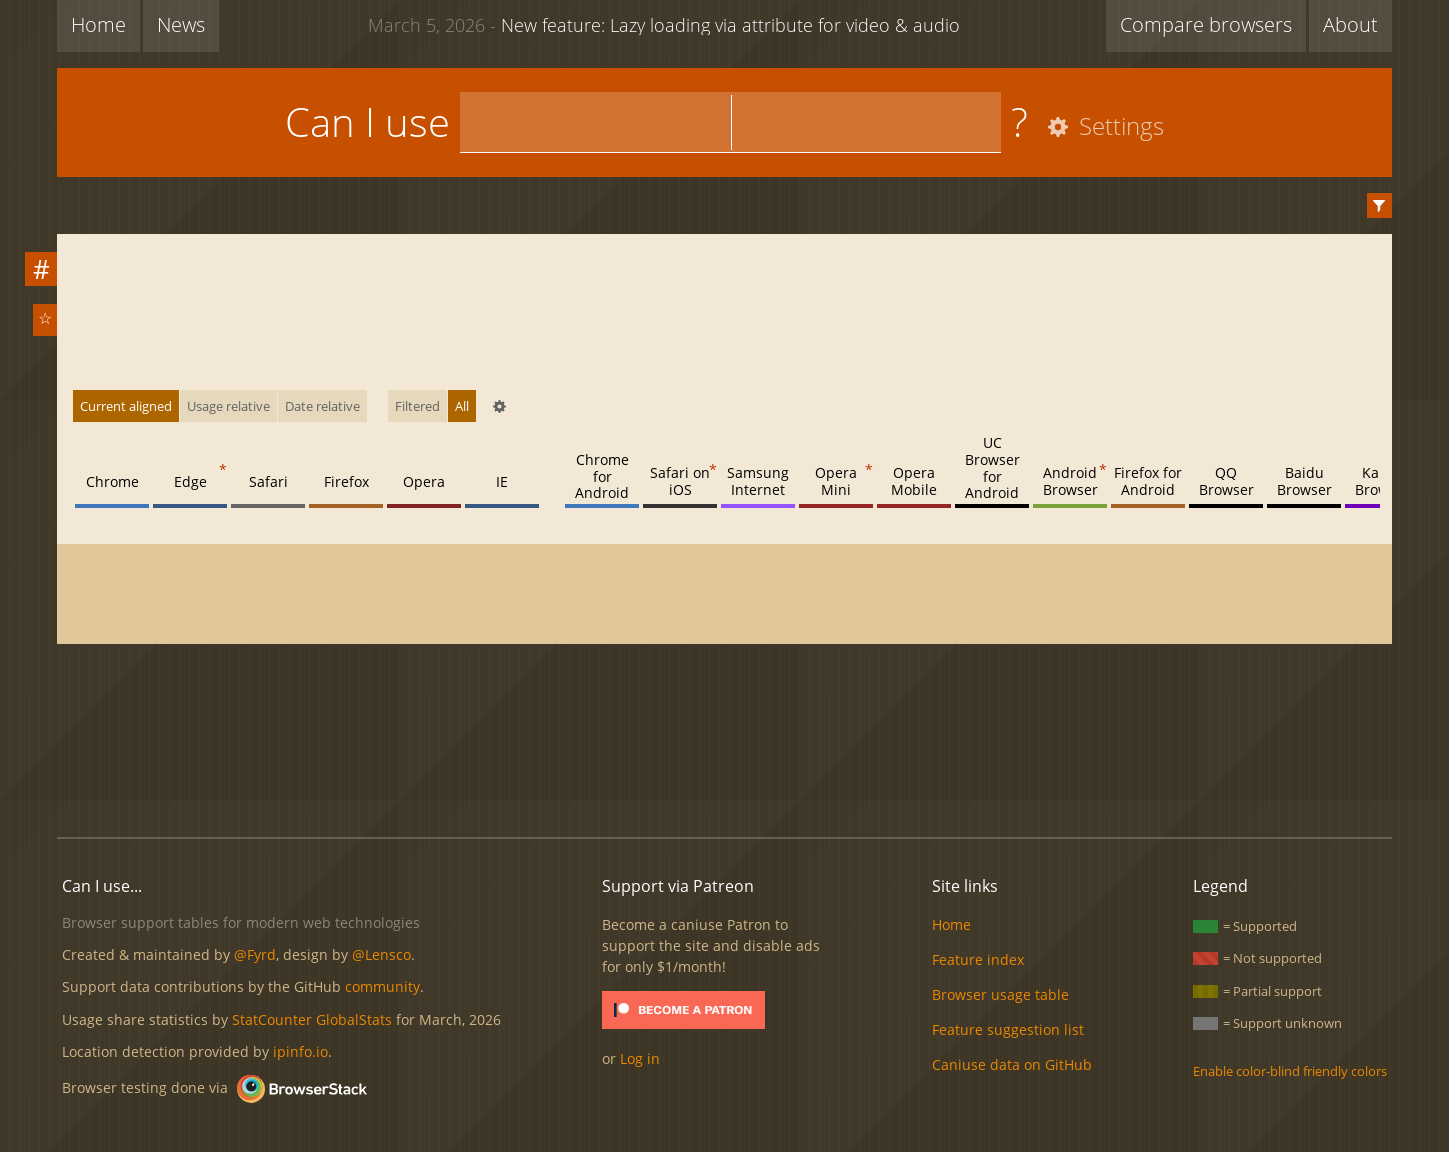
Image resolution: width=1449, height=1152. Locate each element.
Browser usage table (1000, 994)
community (382, 986)
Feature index (978, 959)
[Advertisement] (725, 754)
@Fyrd (255, 954)
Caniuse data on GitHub (1012, 1064)
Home (98, 24)
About (1350, 24)
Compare (1206, 24)
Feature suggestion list (1008, 1029)
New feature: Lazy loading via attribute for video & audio (664, 24)
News (181, 24)
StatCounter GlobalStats (312, 1019)
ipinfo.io (300, 1051)
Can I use (367, 121)
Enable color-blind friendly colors (1290, 1071)
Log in (640, 1058)
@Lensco (381, 954)
